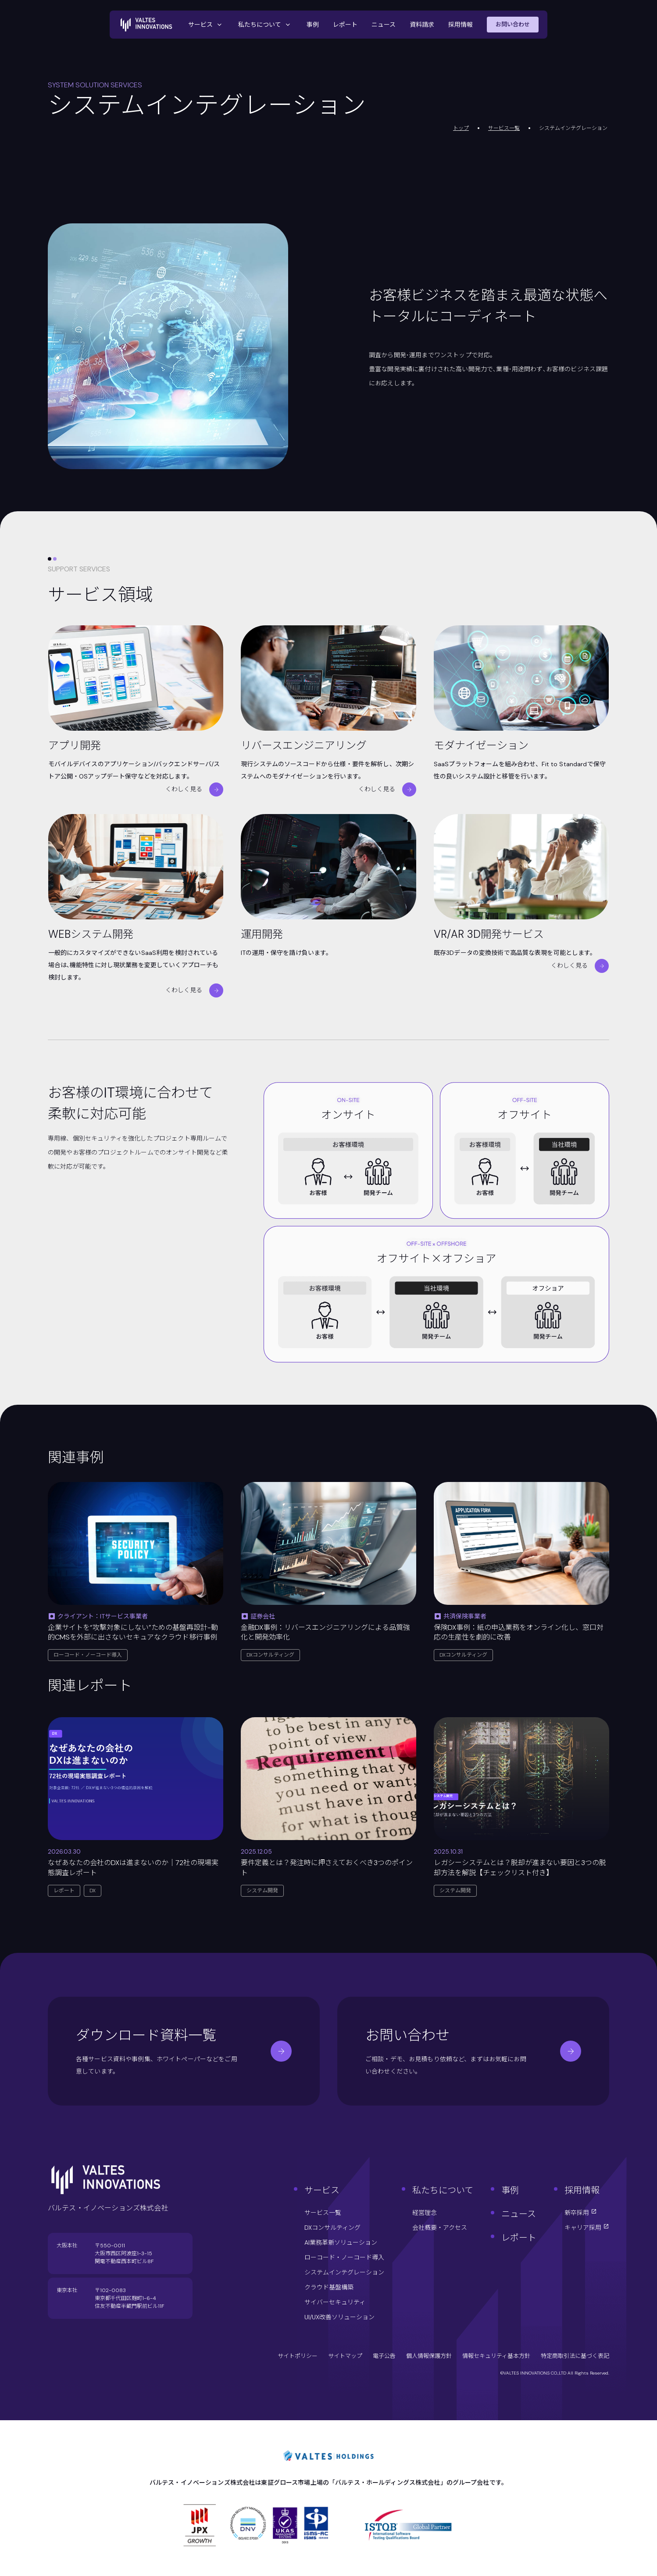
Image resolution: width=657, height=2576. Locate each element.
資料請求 (422, 25)
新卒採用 (580, 2213)
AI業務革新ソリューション (340, 2242)
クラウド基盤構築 (328, 2287)
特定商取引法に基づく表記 (575, 2356)
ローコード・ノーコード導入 (344, 2257)
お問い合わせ (513, 24)
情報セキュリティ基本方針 (496, 2356)
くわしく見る (194, 789)
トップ (461, 128)
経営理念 (424, 2213)
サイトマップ (345, 2356)
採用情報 (460, 25)
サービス (206, 24)
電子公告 (384, 2356)
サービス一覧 (504, 128)
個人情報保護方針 (429, 2356)
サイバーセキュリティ (334, 2302)
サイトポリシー (298, 2356)
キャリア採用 (586, 2228)
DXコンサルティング (332, 2228)
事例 (313, 25)
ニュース (383, 25)
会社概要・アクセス (439, 2228)
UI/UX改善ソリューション (339, 2317)
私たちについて (265, 24)
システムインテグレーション (344, 2272)
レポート (345, 25)
